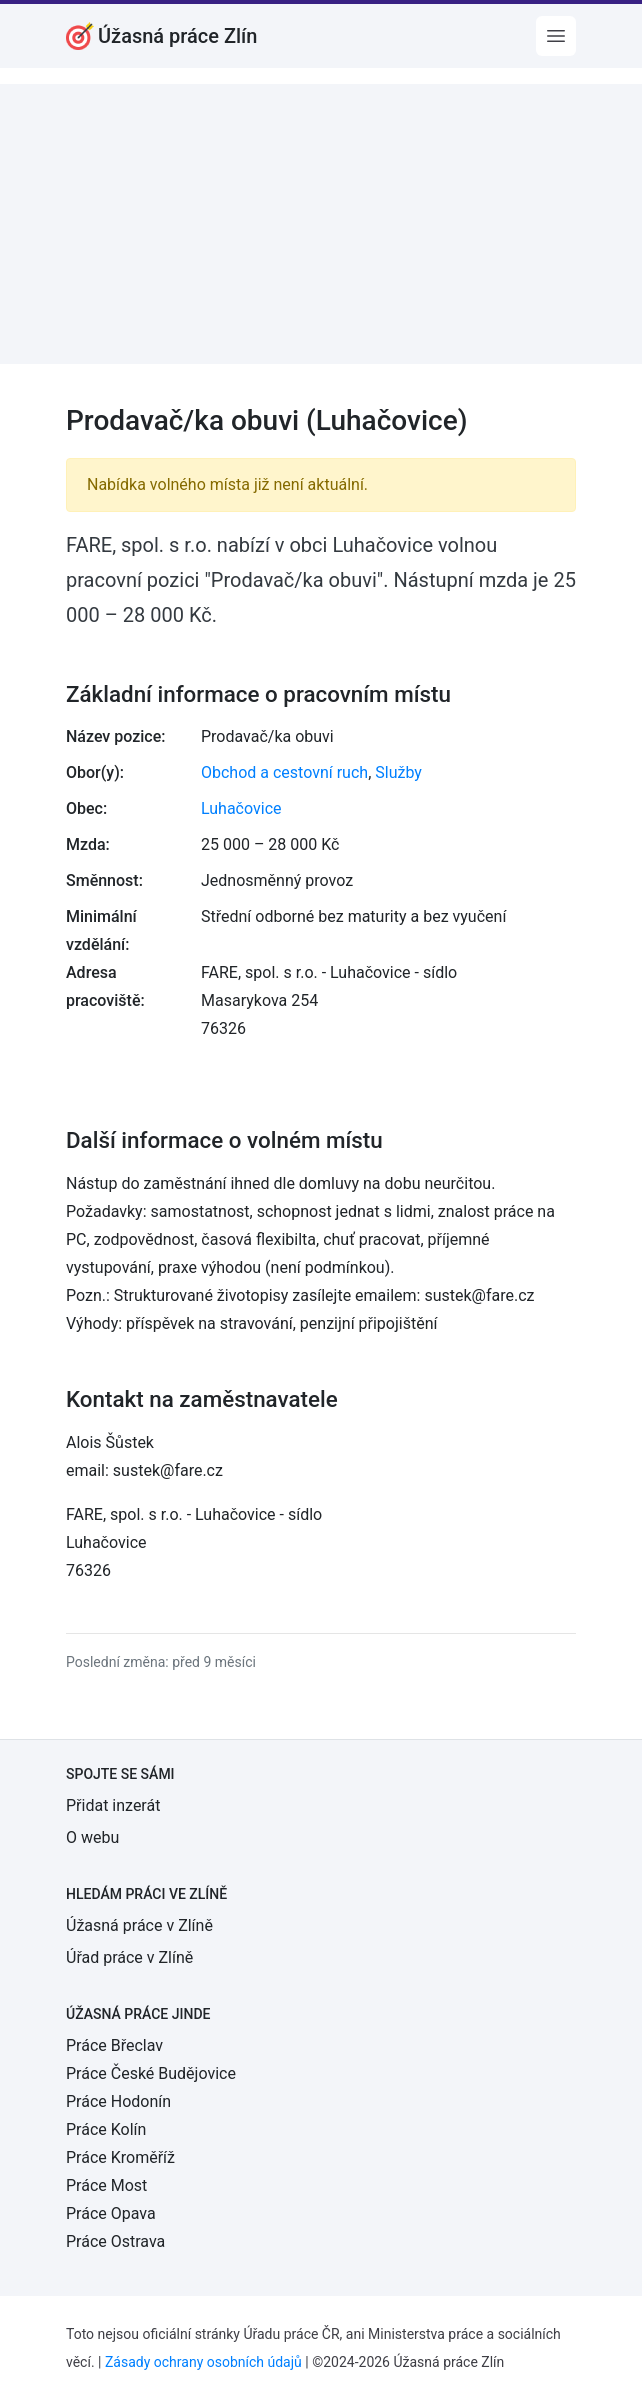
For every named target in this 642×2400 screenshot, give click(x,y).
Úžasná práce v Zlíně (139, 1925)
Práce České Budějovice (151, 2073)
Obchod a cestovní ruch (284, 772)
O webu (92, 1837)
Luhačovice (241, 808)
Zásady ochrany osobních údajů (203, 2362)
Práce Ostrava (115, 2241)
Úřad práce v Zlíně (129, 1957)
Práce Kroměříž (120, 2157)
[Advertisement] (321, 224)
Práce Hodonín (118, 2101)
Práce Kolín (106, 2129)
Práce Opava (111, 2213)
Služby (398, 772)
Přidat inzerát (113, 1805)
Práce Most (106, 2185)
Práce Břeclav (114, 2045)
